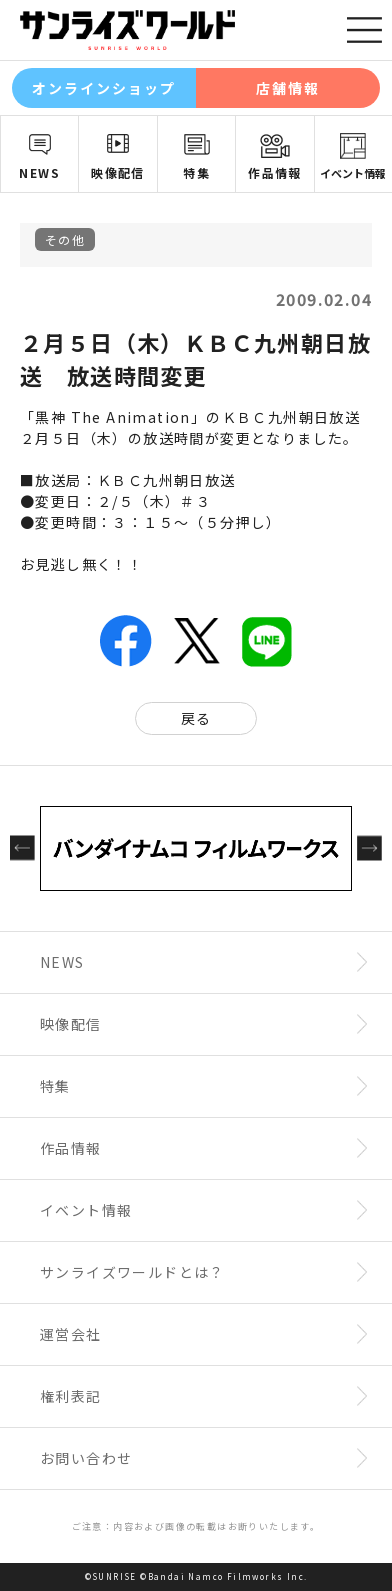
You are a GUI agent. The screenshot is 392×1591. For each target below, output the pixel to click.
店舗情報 (288, 88)
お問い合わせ (86, 1458)
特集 (196, 172)
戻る (196, 718)
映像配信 (118, 172)
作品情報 (275, 172)
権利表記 (71, 1396)
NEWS (39, 172)
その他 (65, 239)
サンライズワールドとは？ (132, 1272)
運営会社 (71, 1334)
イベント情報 (86, 1210)
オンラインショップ (104, 88)
